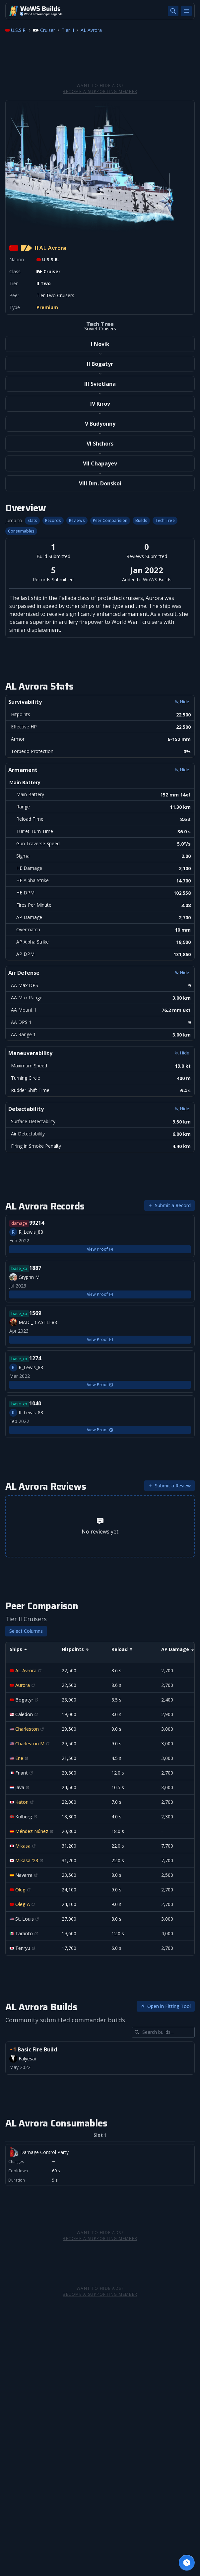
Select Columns (26, 1631)
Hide (182, 702)
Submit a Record (169, 1205)
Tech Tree (164, 520)
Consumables (21, 531)
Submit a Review (169, 1485)
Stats (32, 520)
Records (53, 520)
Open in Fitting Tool (166, 2006)
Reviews (77, 520)
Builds (141, 520)
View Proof (100, 1249)
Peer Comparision (110, 520)
